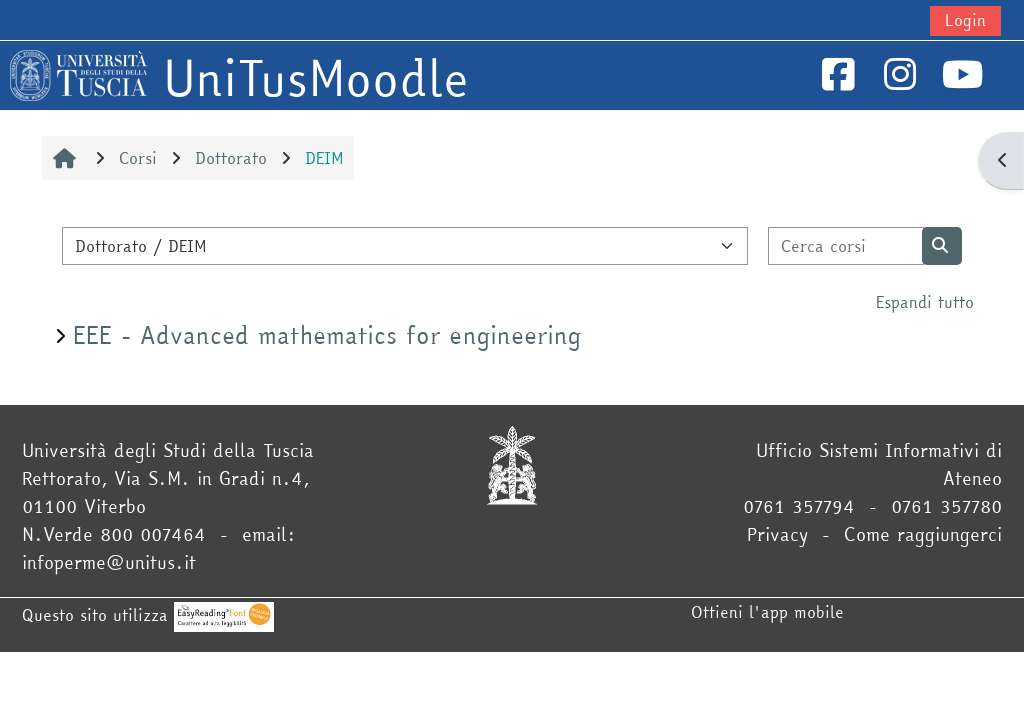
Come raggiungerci (923, 534)
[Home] (78, 73)
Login (965, 20)
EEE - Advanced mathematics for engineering (327, 335)
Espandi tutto (925, 302)
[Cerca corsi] (846, 246)
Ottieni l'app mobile (767, 612)
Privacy (777, 534)
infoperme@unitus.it (109, 562)
